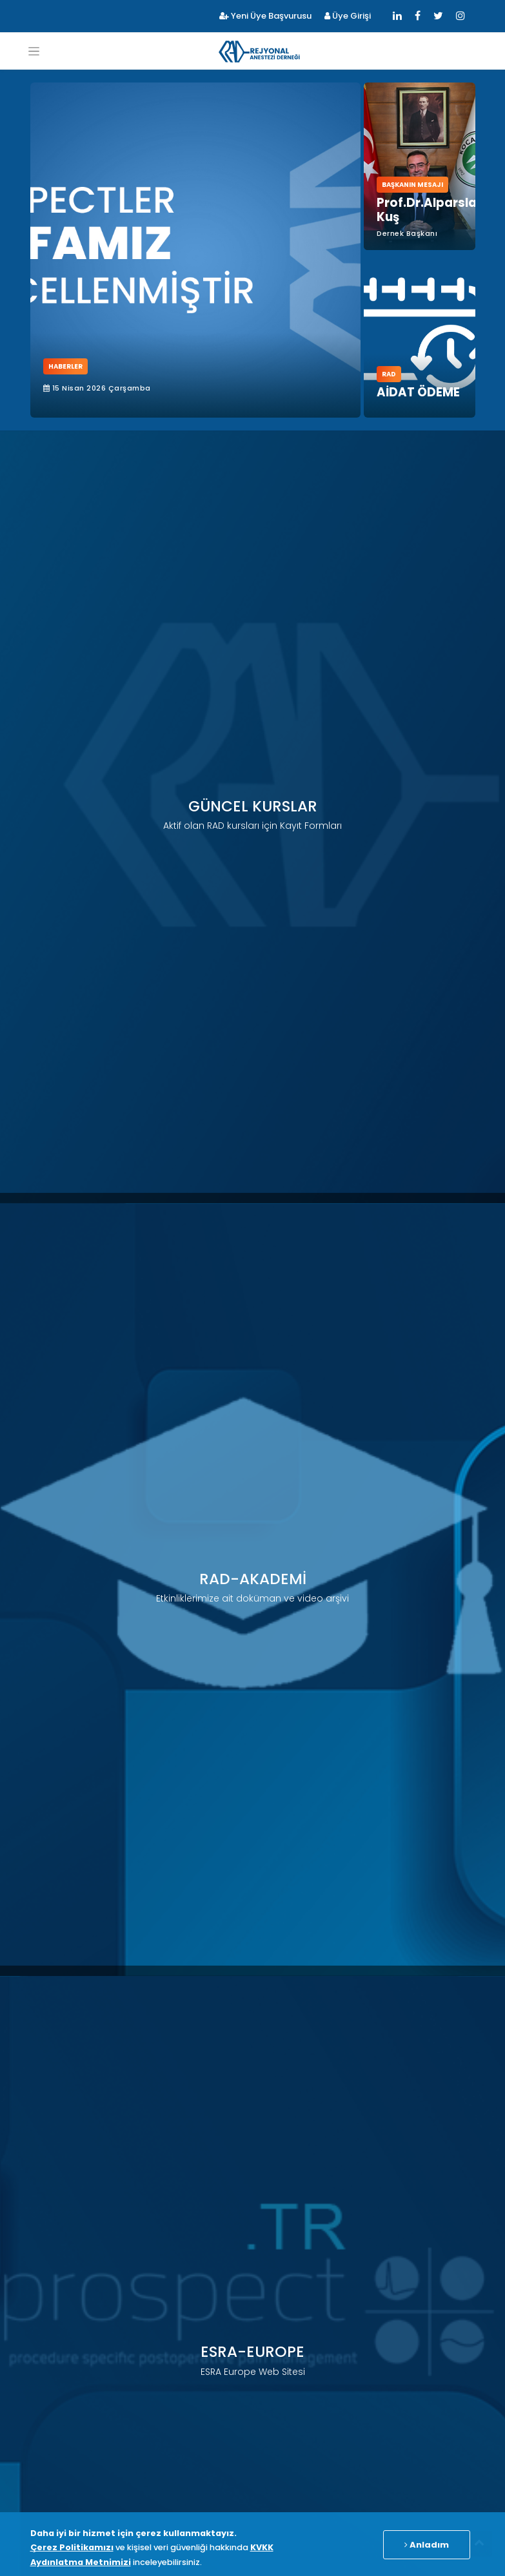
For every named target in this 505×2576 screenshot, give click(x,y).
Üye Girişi (347, 16)
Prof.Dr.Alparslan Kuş (430, 210)
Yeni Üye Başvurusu (265, 16)
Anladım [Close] (426, 2545)
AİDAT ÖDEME (418, 392)
